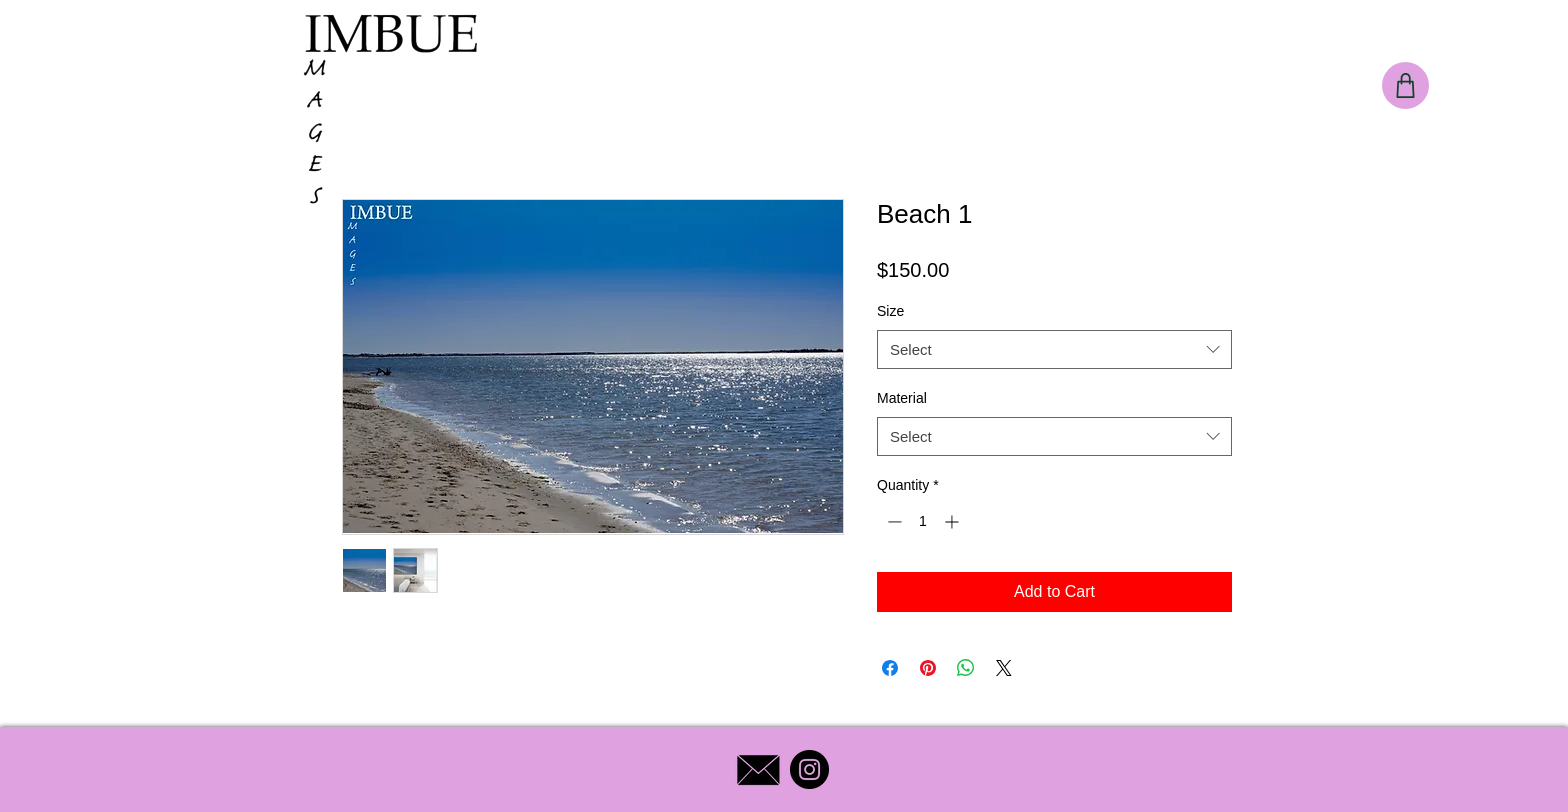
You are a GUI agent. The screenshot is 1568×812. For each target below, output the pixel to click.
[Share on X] (1004, 668)
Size (890, 311)
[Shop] (1405, 85)
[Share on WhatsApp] (966, 668)
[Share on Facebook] (890, 668)
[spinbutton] (923, 521)
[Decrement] (892, 521)
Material (902, 398)
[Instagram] (809, 769)
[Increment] (953, 521)
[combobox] (1054, 349)
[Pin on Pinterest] (928, 668)
